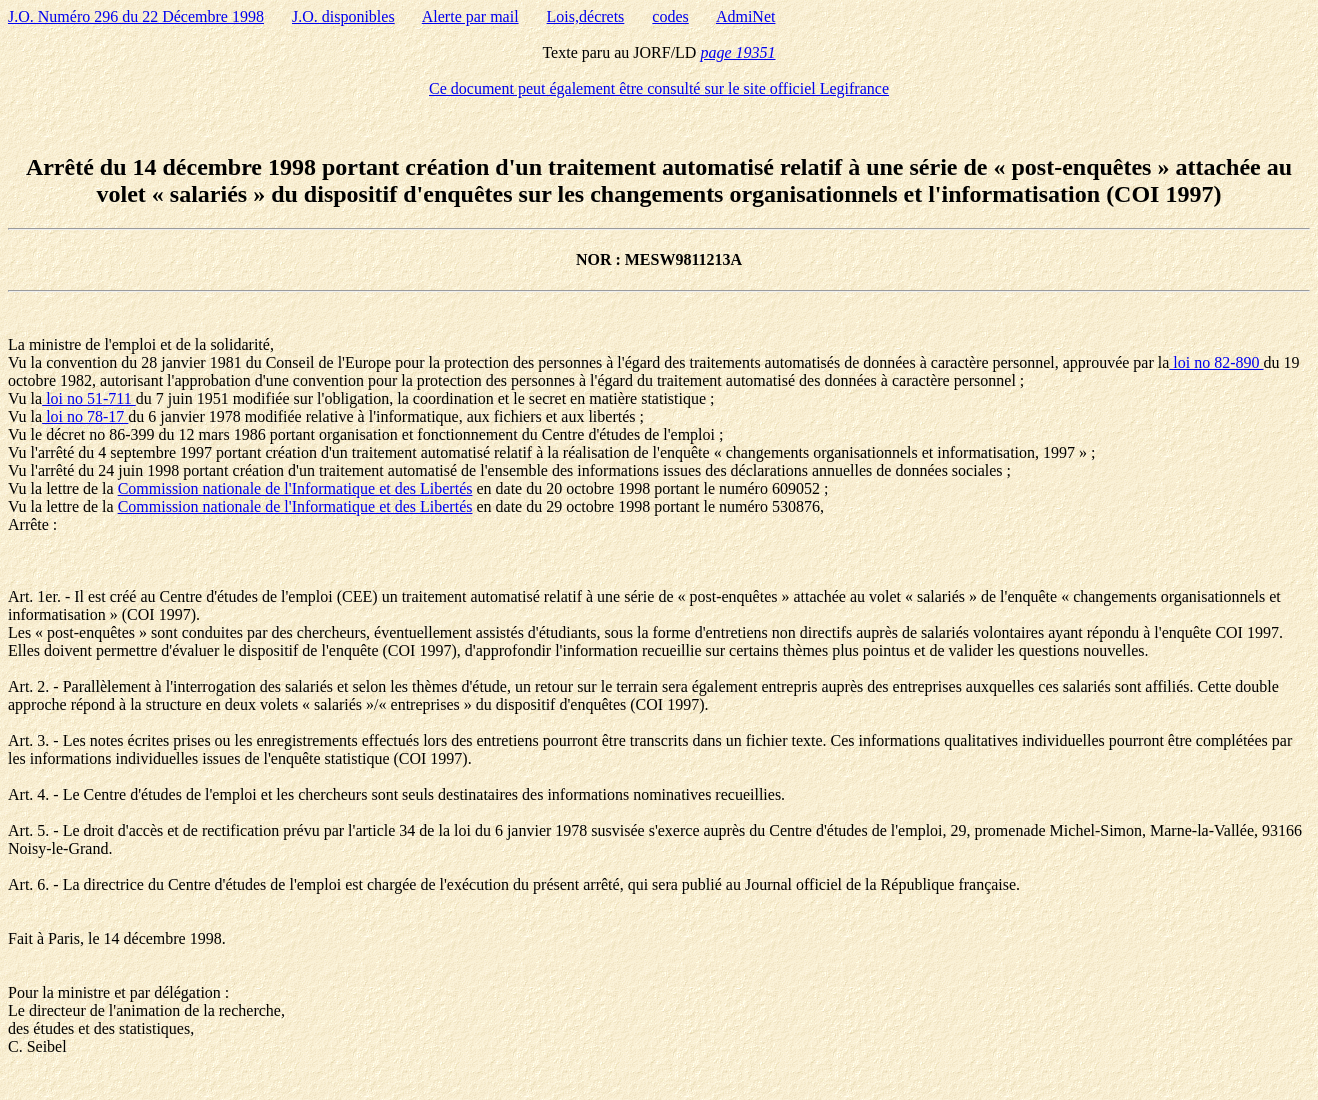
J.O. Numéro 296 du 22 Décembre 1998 (136, 16)
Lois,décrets (586, 16)
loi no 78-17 (85, 416)
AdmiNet (746, 16)
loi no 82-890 (1216, 362)
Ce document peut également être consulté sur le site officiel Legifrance (659, 88)
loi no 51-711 (89, 398)
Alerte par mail (470, 16)
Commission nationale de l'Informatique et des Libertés (295, 488)
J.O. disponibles (343, 16)
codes (670, 16)
